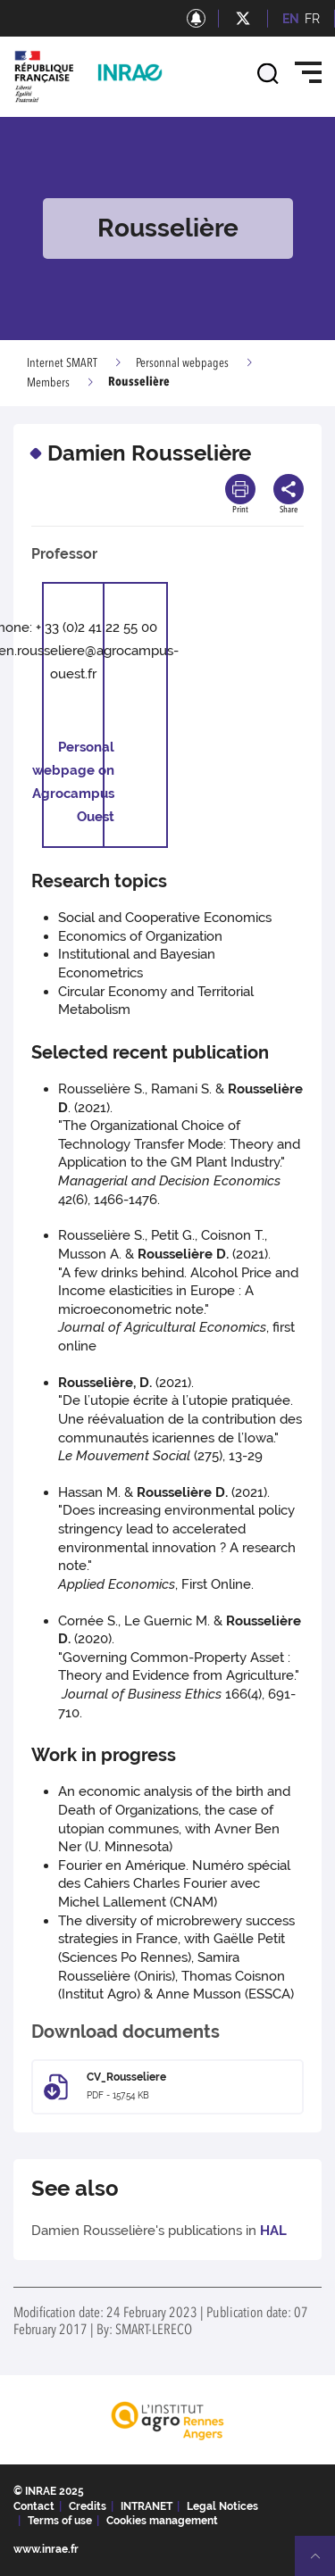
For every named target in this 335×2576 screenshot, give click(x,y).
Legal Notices (222, 2506)
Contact (33, 2506)
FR (312, 19)
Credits (87, 2506)
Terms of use (60, 2520)
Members (48, 383)
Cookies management (162, 2520)
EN (290, 19)
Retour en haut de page (322, 2563)
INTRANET (146, 2506)
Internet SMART (62, 363)
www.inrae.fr (46, 2549)
